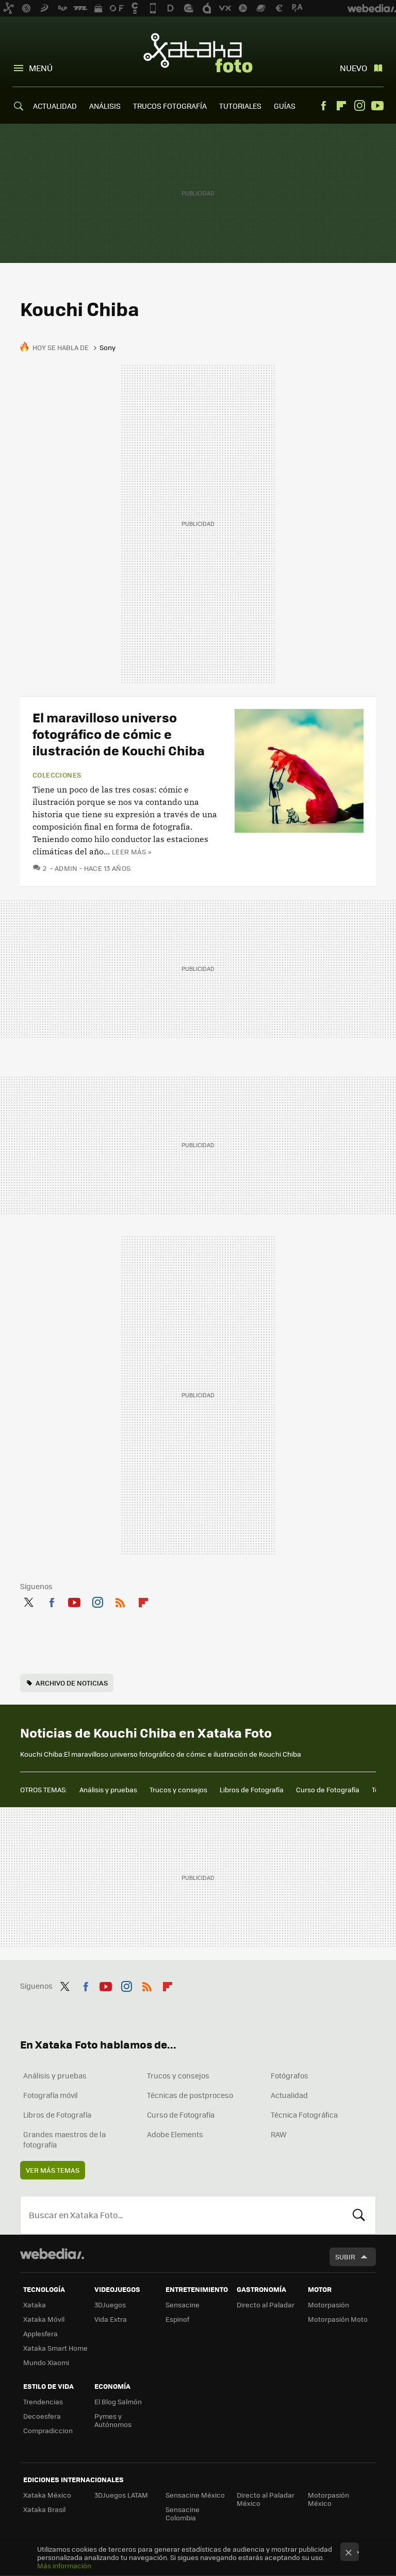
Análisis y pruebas (108, 1789)
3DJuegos (110, 2304)
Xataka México (47, 2495)
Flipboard (341, 106)
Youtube (377, 106)
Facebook (323, 106)
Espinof (177, 2319)
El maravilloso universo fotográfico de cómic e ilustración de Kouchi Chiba (118, 733)
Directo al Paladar (265, 2304)
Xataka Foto (198, 52)
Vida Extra (110, 2319)
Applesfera (40, 2333)
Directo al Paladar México (265, 2499)
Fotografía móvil (50, 2095)
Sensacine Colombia (183, 2513)
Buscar (359, 2215)
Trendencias (43, 2401)
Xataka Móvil (43, 2319)
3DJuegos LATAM (121, 2495)
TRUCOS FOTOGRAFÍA (170, 106)
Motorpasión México (328, 2499)
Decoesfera (42, 2416)
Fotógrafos (289, 2075)
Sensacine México (195, 2495)
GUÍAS (284, 106)
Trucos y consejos (178, 1789)
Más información (64, 2565)
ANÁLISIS (105, 106)
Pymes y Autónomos (112, 2420)
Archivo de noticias (72, 1683)
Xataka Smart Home (55, 2348)
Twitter (28, 1600)
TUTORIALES (240, 106)
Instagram (359, 106)
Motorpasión (328, 2304)
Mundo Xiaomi (46, 2362)
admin (66, 868)
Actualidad (289, 2095)
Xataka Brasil (44, 2509)
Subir (345, 2256)
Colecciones (56, 775)
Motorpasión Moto (338, 2319)
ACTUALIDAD (55, 106)
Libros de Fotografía (252, 1789)
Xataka (34, 2304)
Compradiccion (48, 2430)
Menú (41, 68)
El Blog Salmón (118, 2401)
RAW (279, 2134)
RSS (120, 1600)
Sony (108, 347)
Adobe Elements (175, 2134)
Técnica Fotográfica (304, 2114)
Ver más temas (52, 2170)
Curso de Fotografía (327, 1789)
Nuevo (353, 68)
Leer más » (131, 851)
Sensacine (183, 2304)
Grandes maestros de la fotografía (64, 2139)
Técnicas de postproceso (190, 2095)
